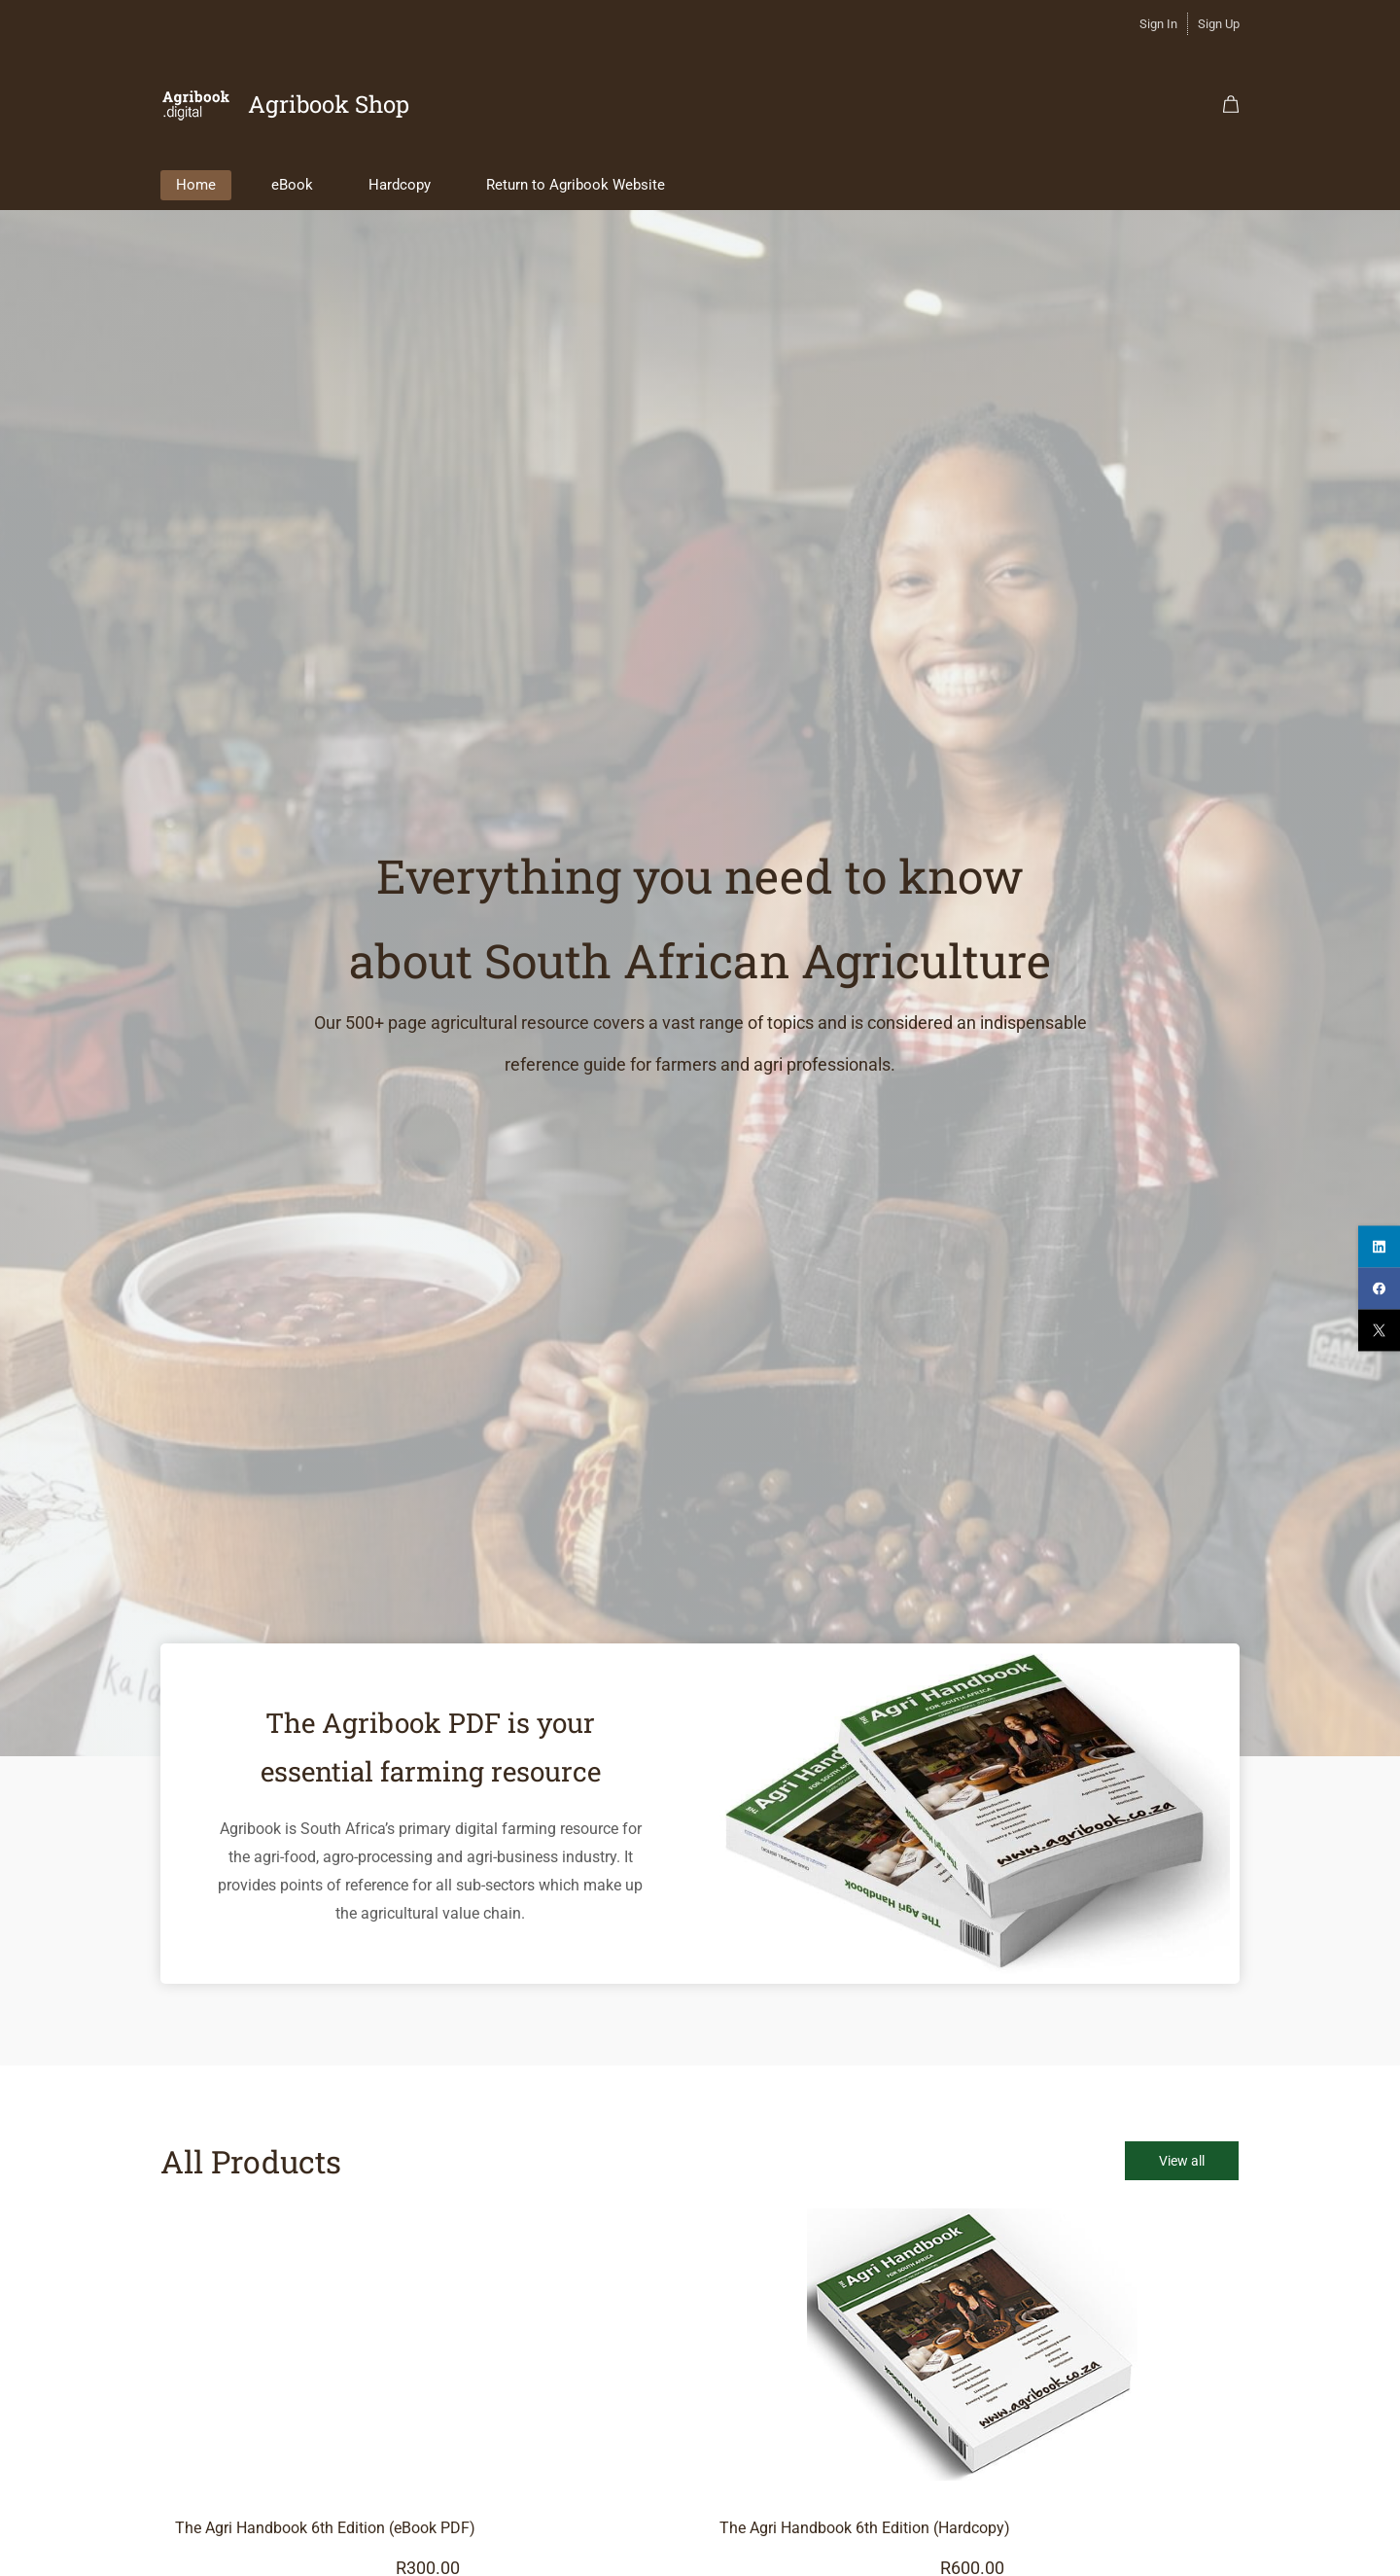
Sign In (1158, 24)
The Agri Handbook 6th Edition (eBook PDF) (325, 2511)
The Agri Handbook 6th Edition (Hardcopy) (864, 2511)
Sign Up (1219, 24)
